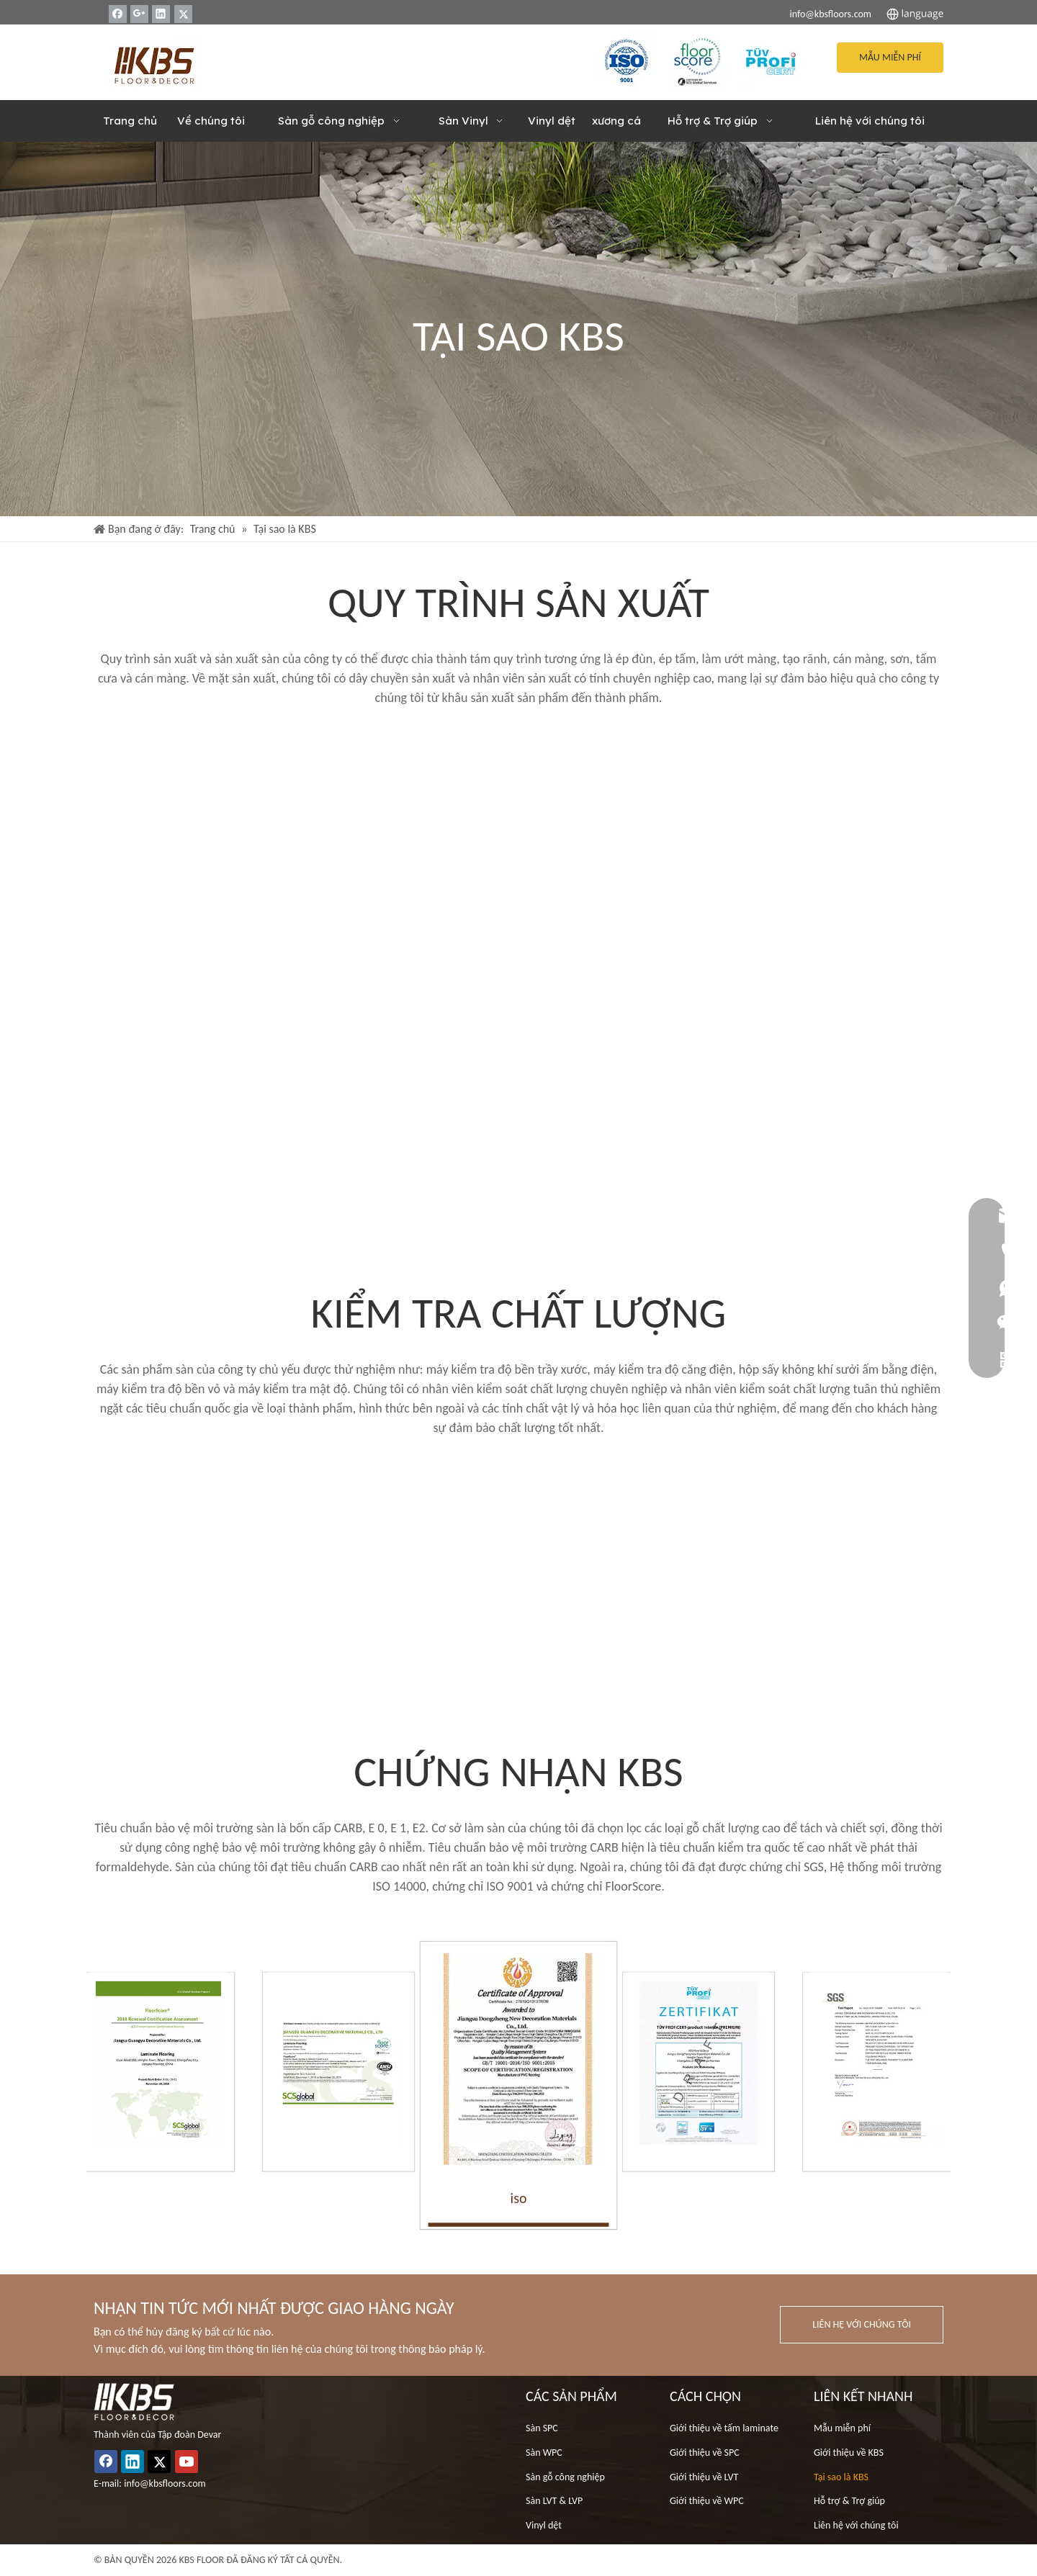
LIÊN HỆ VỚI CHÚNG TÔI (861, 2324)
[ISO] (626, 60)
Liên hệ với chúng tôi (856, 2525)
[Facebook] (118, 14)
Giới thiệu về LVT (704, 2477)
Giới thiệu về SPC (705, 2452)
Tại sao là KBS (841, 2477)
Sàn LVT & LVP (554, 2501)
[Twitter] (183, 14)
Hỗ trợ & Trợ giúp (849, 2501)
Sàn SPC (542, 2428)
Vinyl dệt (544, 2525)
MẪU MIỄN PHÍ (890, 57)
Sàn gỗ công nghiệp (565, 2477)
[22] (698, 60)
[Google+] (139, 14)
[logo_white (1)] (134, 2401)
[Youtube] (186, 2461)
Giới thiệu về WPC (707, 2501)
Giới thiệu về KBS (849, 2452)
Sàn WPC (544, 2452)
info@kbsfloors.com (830, 14)
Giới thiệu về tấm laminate (724, 2428)
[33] (770, 60)
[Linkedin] (161, 14)
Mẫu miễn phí (842, 2428)
